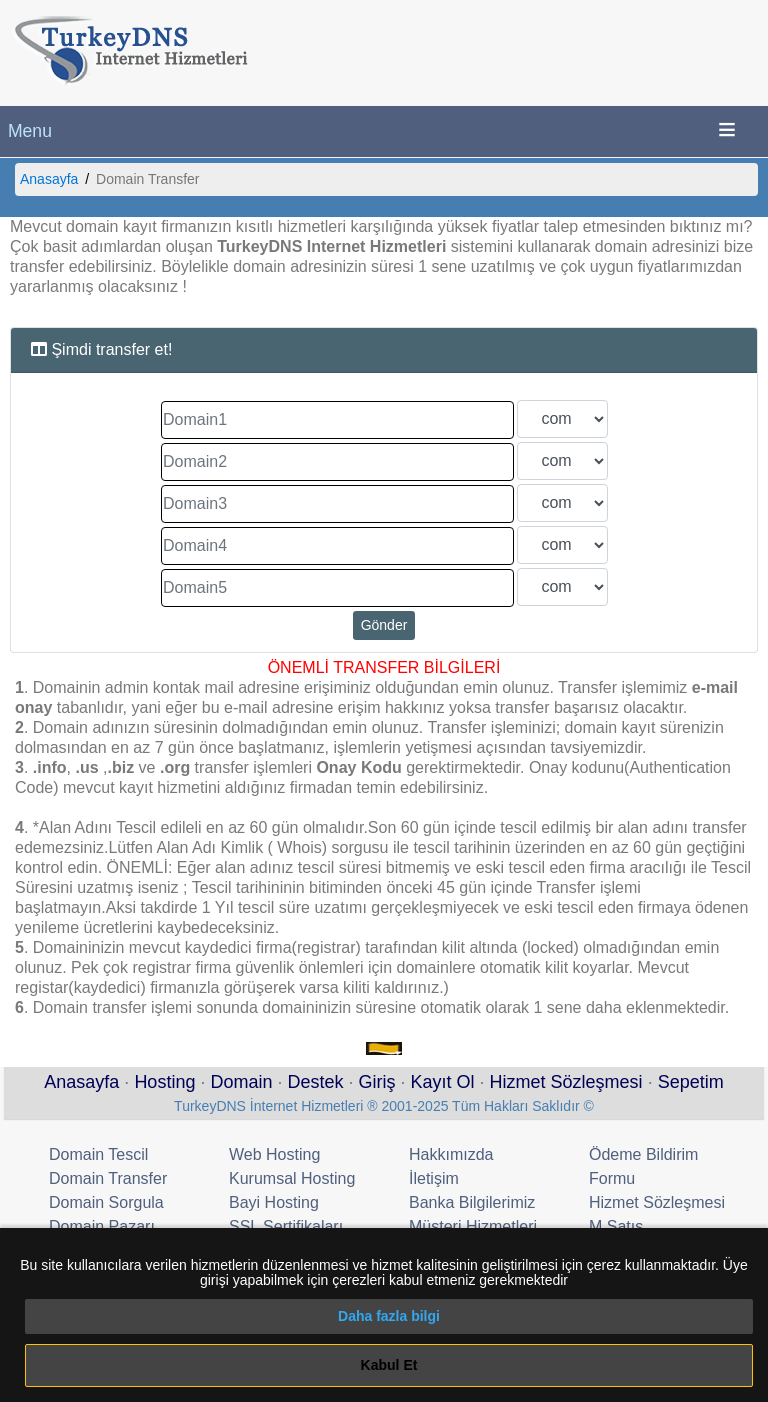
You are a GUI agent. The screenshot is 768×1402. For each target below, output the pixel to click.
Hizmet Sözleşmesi (566, 1082)
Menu (30, 131)
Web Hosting (274, 1154)
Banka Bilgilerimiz (472, 1202)
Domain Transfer (108, 1178)
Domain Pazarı (102, 1226)
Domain (241, 1082)
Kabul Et (389, 1365)
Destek (315, 1082)
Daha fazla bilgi (389, 1316)
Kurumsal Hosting (292, 1178)
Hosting (164, 1082)
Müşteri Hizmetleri (473, 1226)
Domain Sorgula (106, 1202)
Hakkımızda (451, 1154)
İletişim (434, 1178)
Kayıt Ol (443, 1082)
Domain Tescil (98, 1154)
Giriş (377, 1082)
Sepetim (691, 1082)
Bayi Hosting (274, 1202)
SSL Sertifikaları (286, 1226)
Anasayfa (49, 179)
